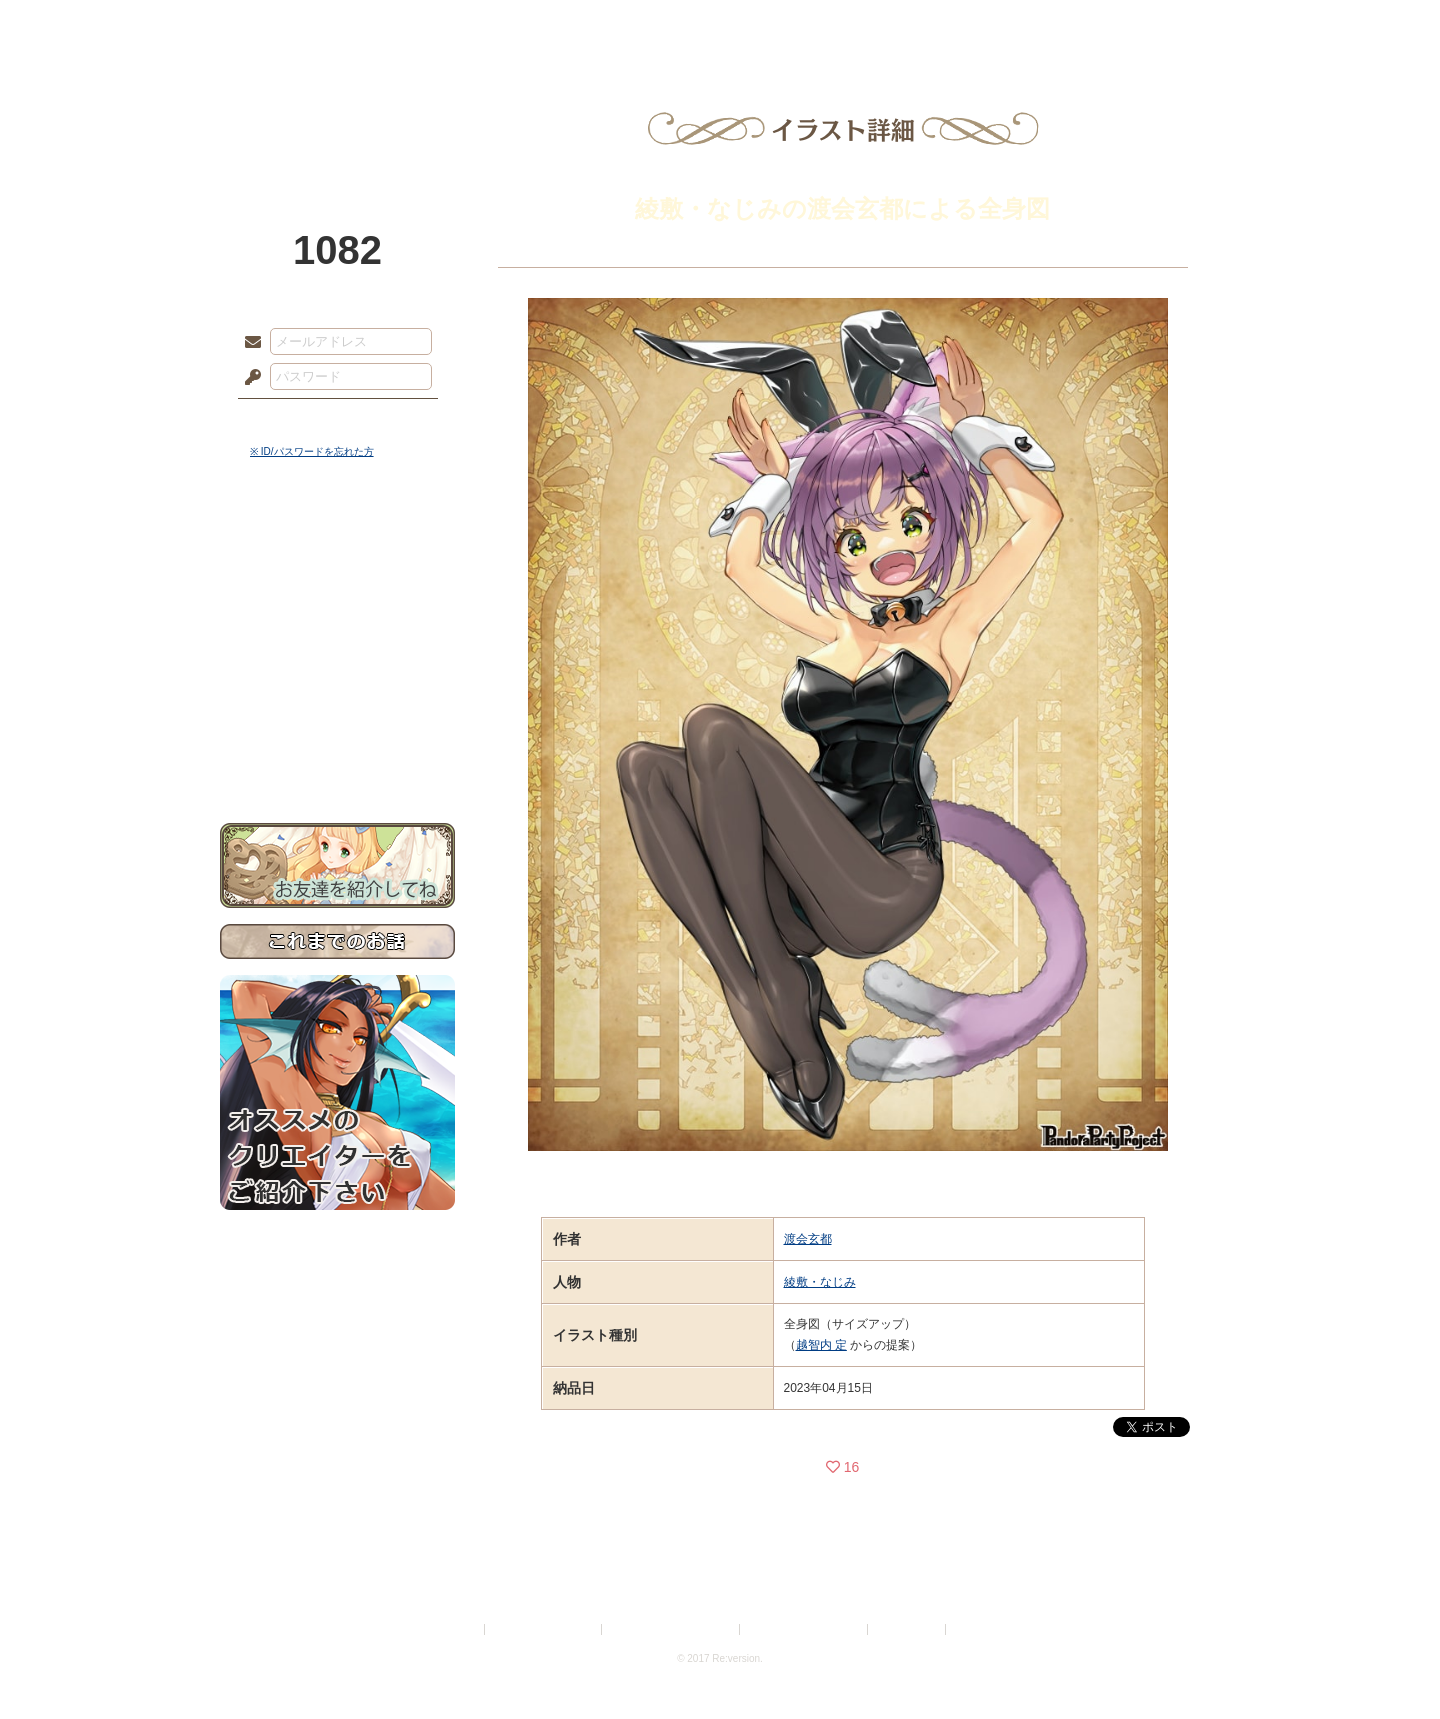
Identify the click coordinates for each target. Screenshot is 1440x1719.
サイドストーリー (337, 580)
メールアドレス (248, 343)
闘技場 (1147, 25)
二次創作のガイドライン (805, 1629)
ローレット (578, 25)
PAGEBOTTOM (1390, 1664)
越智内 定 (821, 1345)
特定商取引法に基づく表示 (672, 1629)
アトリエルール (337, 670)
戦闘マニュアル (337, 695)
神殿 (436, 25)
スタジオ (862, 25)
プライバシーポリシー (544, 1629)
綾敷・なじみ (820, 1282)
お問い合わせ (337, 760)
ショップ (1004, 25)
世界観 (337, 545)
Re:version (980, 1629)
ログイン (289, 419)
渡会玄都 (808, 1239)
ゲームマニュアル (337, 615)
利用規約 (457, 1629)
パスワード (248, 378)
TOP (292, 25)
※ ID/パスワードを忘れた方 (312, 451)
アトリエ (720, 25)
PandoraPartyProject (337, 110)
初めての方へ (337, 725)
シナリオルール (337, 645)
